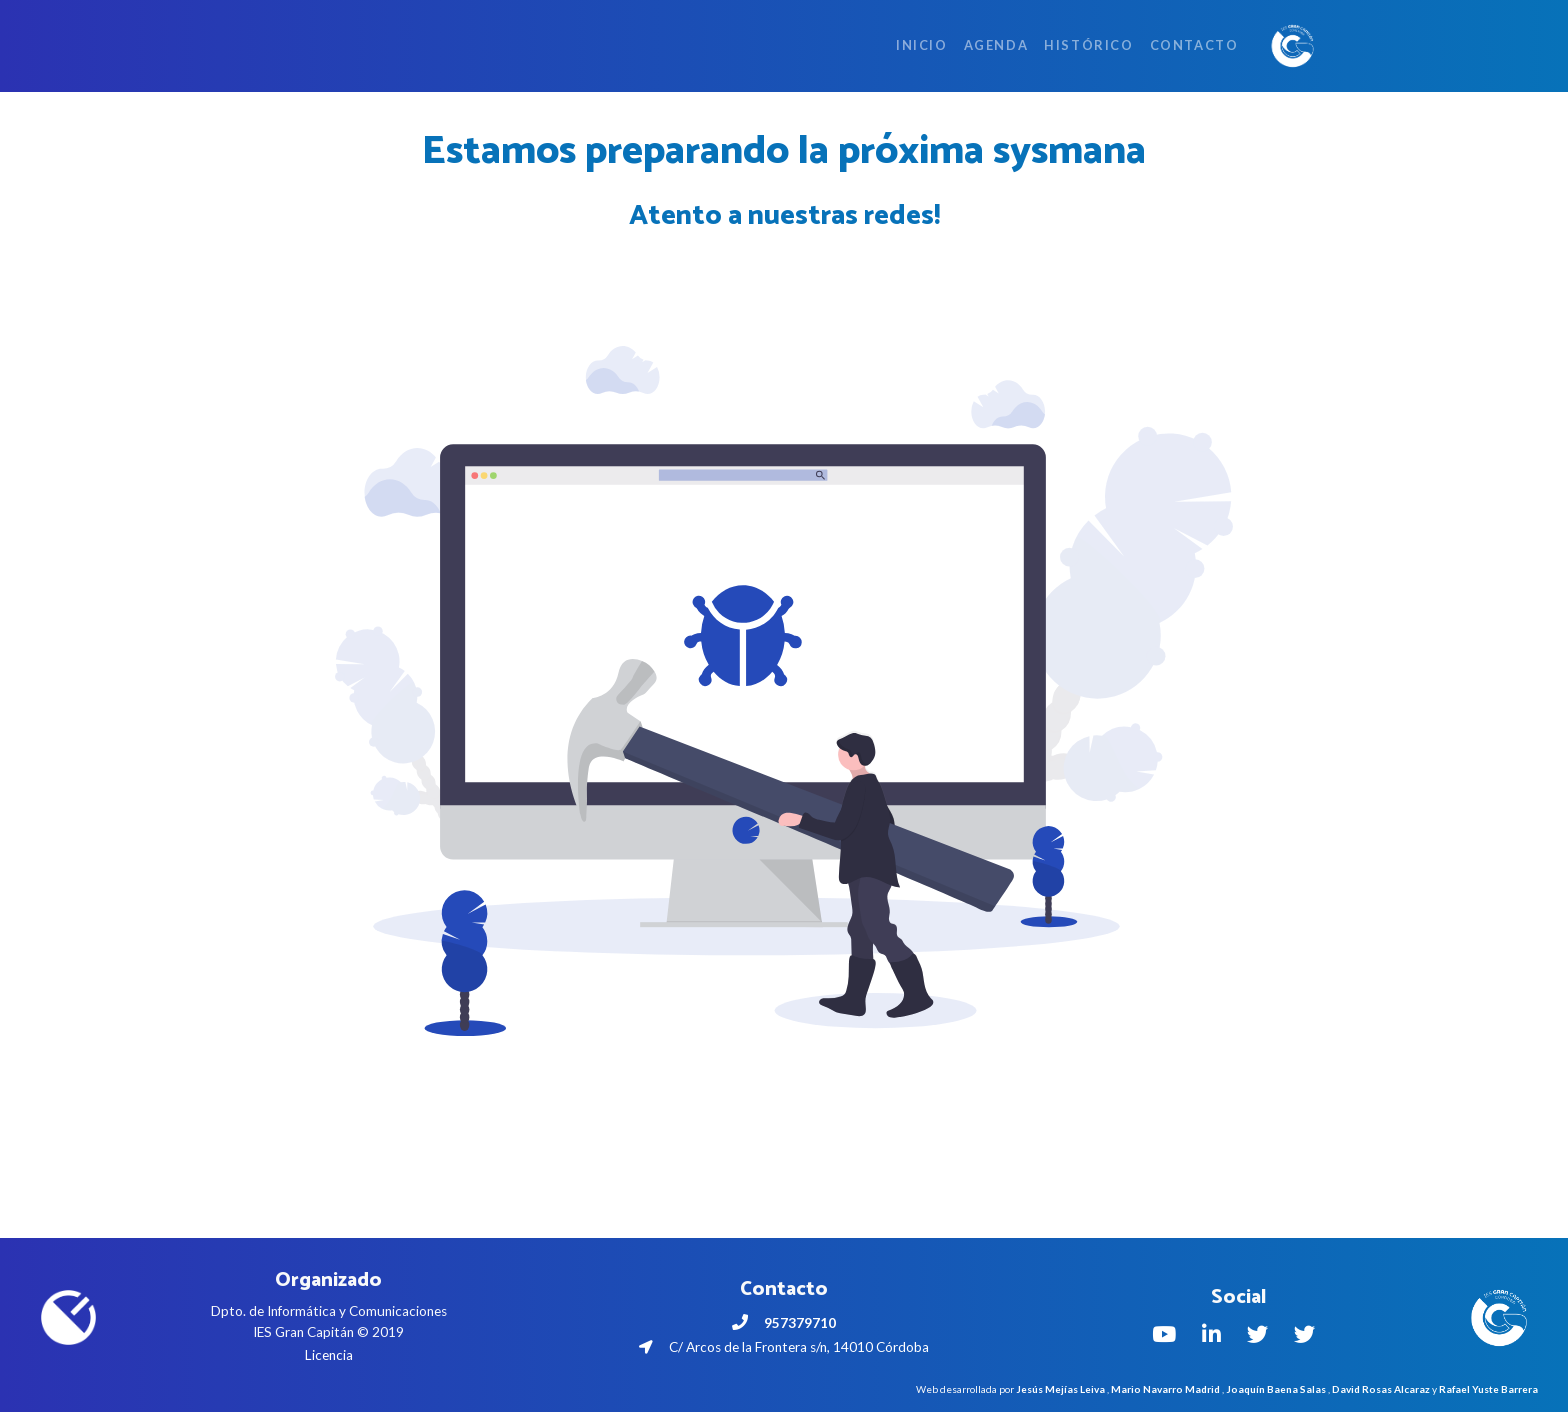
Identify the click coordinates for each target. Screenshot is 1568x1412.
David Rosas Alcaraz (1381, 1389)
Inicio (922, 45)
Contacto (1194, 45)
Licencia (329, 1355)
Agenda (996, 45)
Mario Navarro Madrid (1165, 1389)
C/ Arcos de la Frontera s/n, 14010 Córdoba (784, 1347)
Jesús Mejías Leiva (1060, 1389)
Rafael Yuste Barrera (1488, 1389)
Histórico (1088, 45)
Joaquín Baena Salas (1276, 1389)
